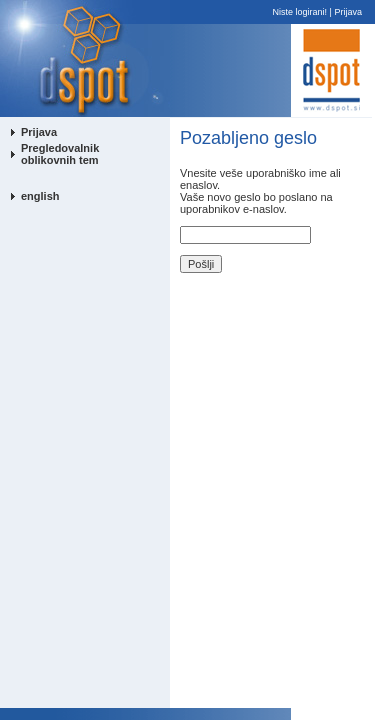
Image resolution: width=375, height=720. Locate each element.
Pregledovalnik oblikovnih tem (60, 154)
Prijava (348, 12)
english (40, 196)
